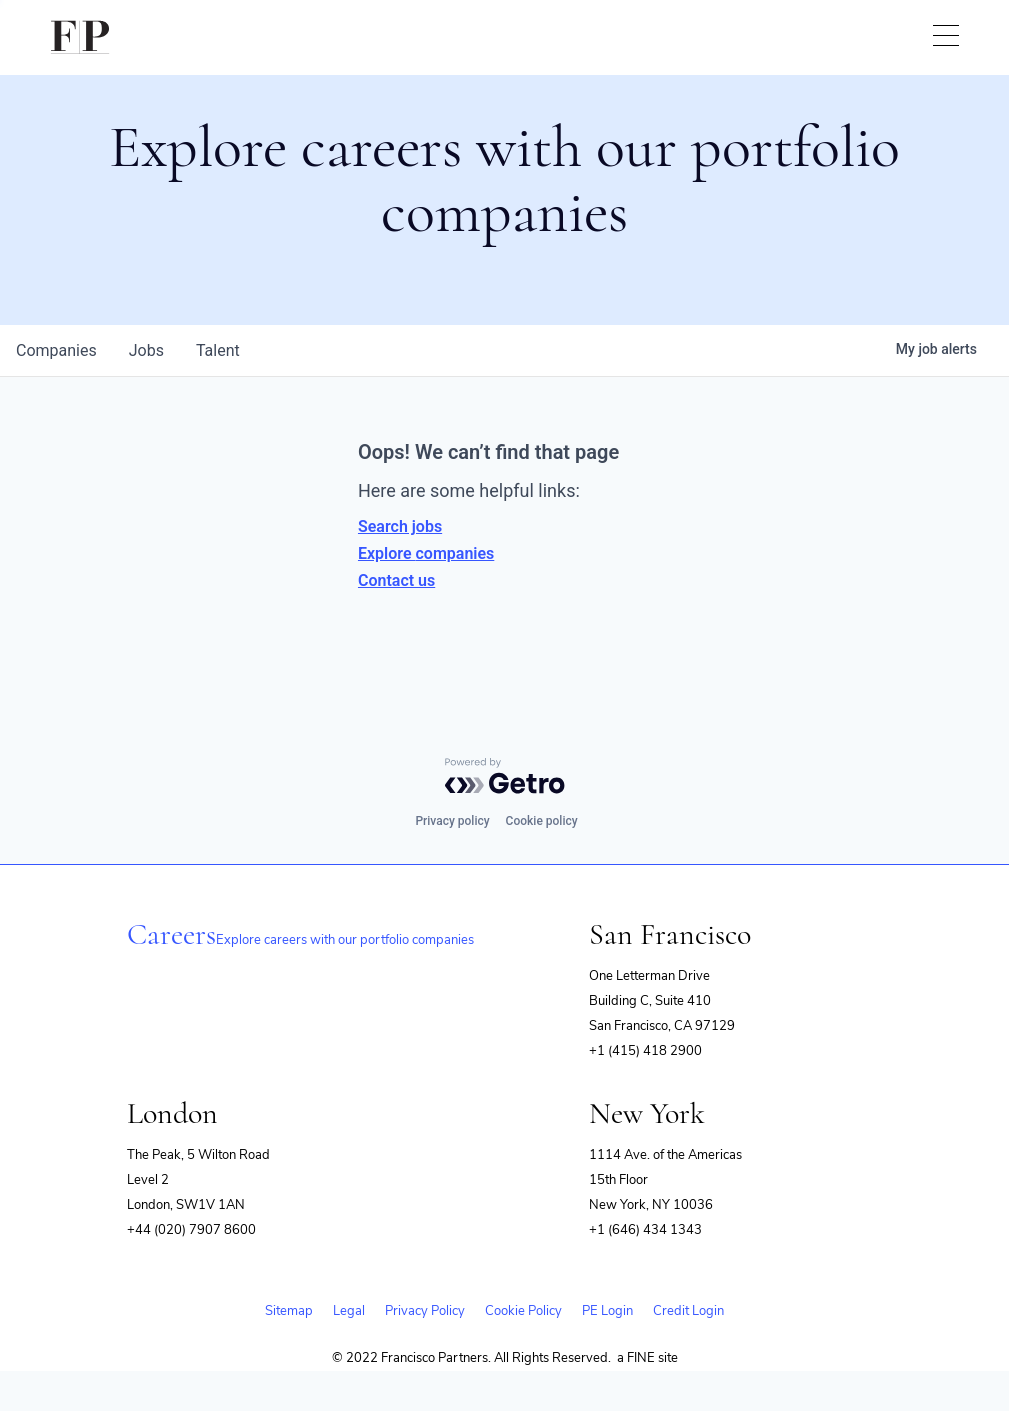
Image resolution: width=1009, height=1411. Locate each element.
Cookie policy (542, 821)
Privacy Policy (425, 1311)
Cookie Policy (523, 1311)
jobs (146, 350)
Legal (349, 1311)
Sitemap (289, 1311)
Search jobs (400, 526)
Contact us (396, 580)
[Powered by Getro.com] (505, 776)
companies (56, 350)
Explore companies (426, 553)
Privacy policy (452, 821)
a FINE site (647, 1358)
